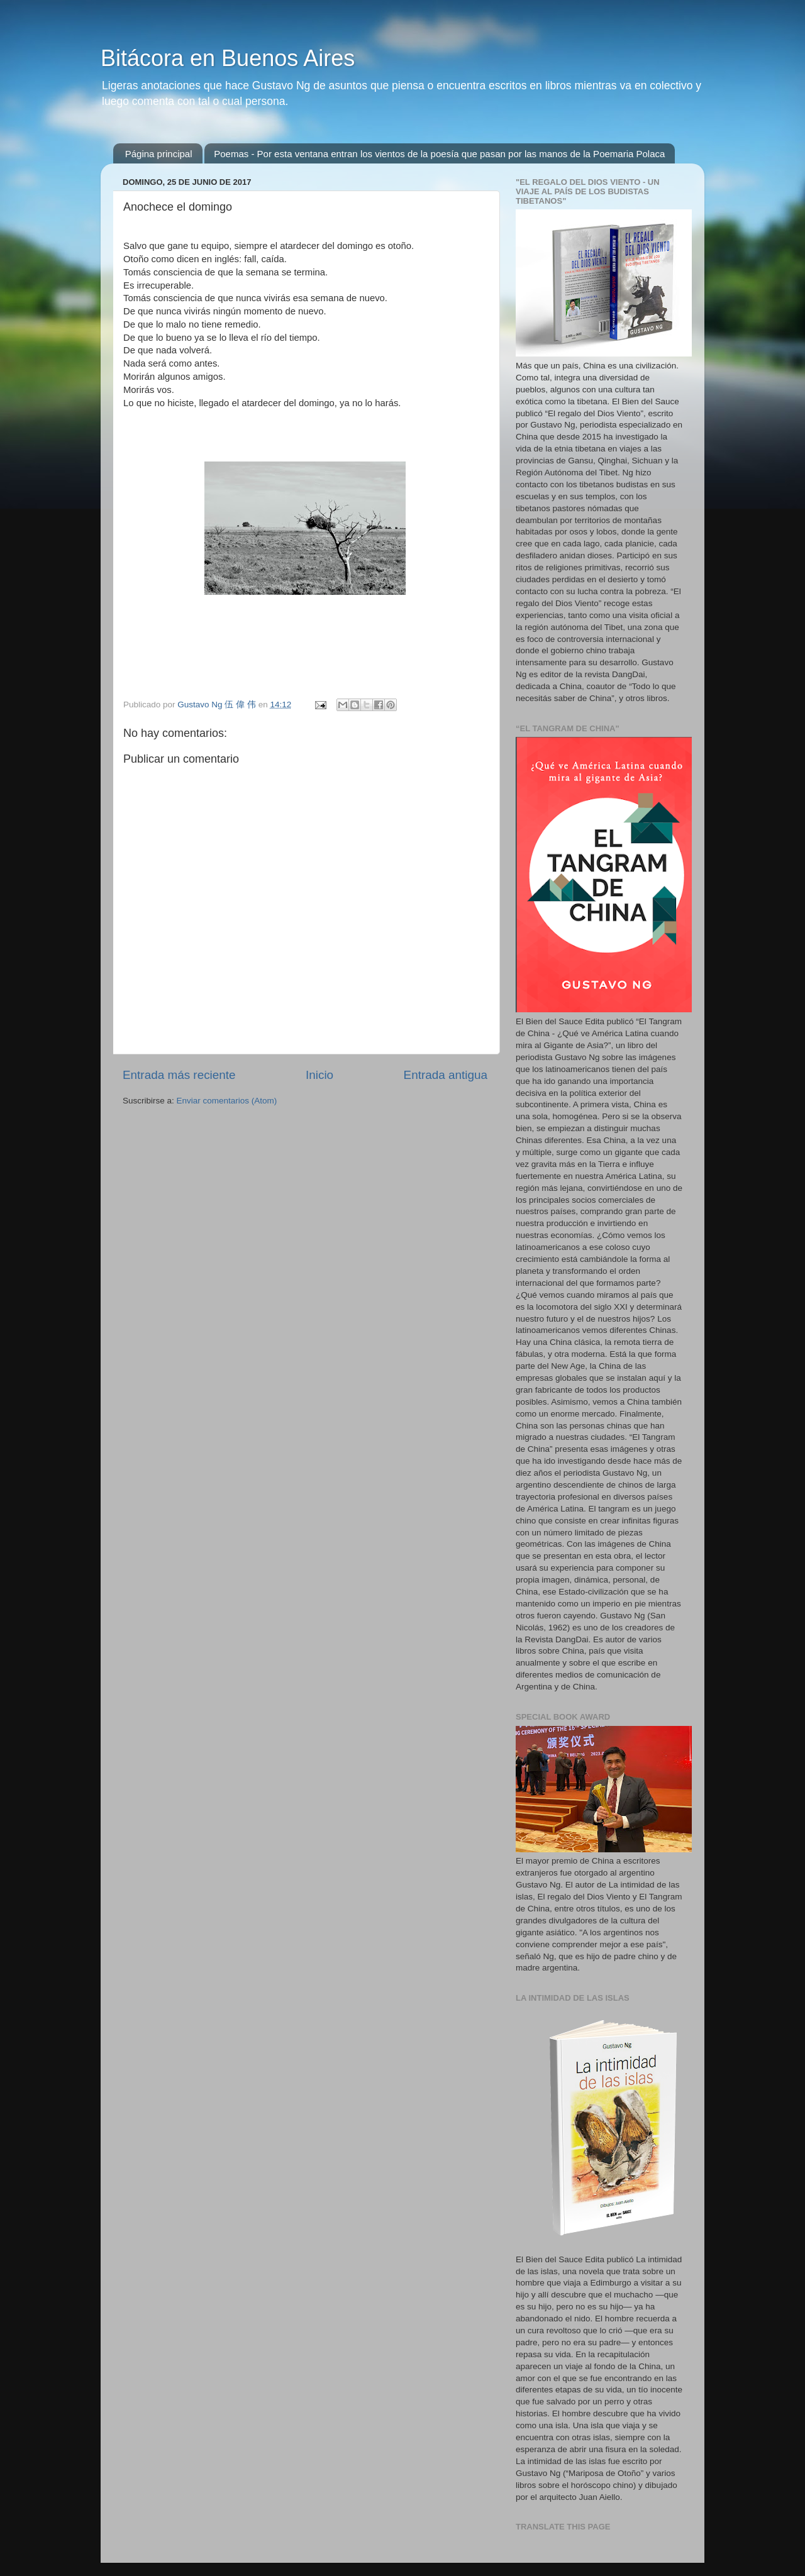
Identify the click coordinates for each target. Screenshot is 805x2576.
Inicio (319, 1074)
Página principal (158, 153)
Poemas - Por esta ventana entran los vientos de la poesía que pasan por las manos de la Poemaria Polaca (439, 153)
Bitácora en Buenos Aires (228, 58)
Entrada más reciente (179, 1074)
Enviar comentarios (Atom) (227, 1100)
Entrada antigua (445, 1074)
